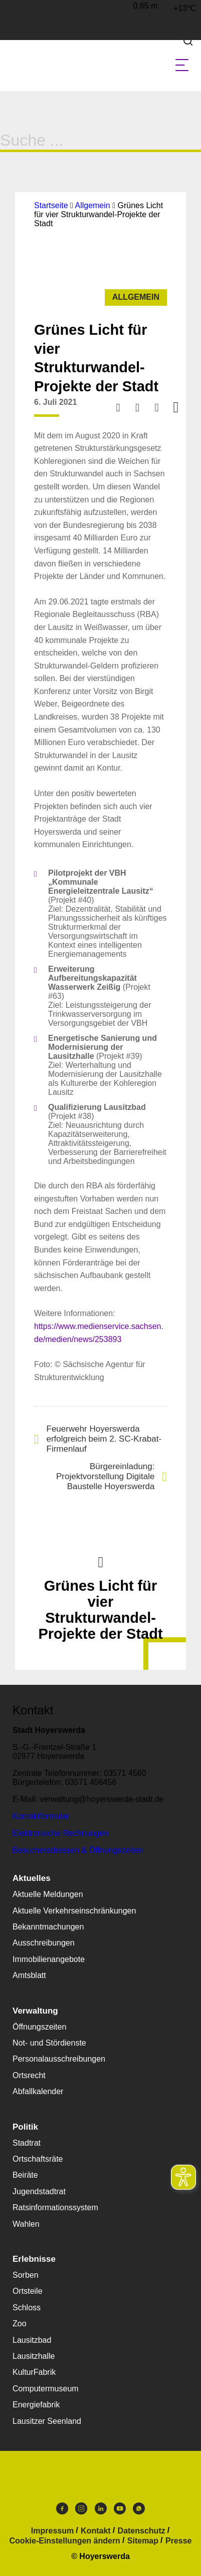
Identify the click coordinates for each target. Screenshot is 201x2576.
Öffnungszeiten (39, 2027)
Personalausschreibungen (59, 2059)
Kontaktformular (41, 1816)
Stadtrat (27, 2143)
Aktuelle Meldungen (48, 1894)
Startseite (51, 205)
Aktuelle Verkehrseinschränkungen (74, 1910)
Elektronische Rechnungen (60, 1833)
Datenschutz (141, 2531)
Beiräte (25, 2175)
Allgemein (92, 205)
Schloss (27, 2307)
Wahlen (26, 2224)
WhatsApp (139, 2508)
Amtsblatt (29, 1975)
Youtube (120, 2508)
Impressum (52, 2531)
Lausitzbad (32, 2340)
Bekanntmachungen (48, 1926)
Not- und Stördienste (49, 2043)
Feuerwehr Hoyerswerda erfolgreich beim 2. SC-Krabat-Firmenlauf (97, 1439)
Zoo (20, 2323)
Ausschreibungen (44, 1943)
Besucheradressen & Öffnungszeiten (78, 1850)
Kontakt (96, 2531)
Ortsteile (28, 2291)
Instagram (81, 2508)
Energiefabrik (36, 2404)
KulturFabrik (34, 2372)
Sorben (26, 2275)
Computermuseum (46, 2388)
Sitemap (142, 2541)
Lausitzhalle (34, 2356)
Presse (178, 2541)
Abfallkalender (38, 2091)
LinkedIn (101, 2508)
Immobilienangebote (49, 1959)
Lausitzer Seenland (47, 2421)
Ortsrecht (29, 2075)
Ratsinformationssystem (55, 2207)
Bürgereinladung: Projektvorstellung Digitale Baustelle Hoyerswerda (111, 1476)
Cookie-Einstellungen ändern (65, 2541)
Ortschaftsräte (38, 2159)
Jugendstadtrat (39, 2191)
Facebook (62, 2508)
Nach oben (101, 1561)
